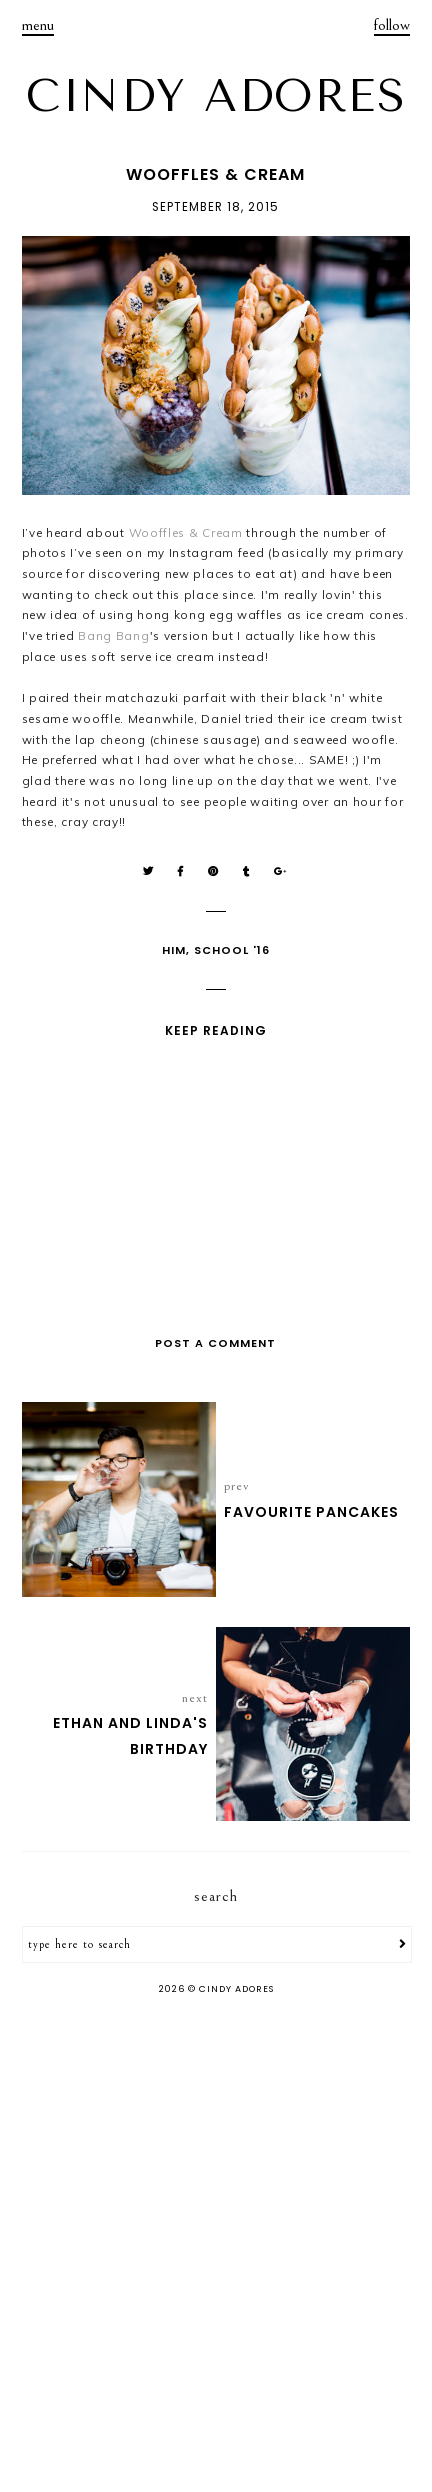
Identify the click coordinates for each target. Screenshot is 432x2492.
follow (392, 25)
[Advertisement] (216, 2246)
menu (38, 25)
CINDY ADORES (216, 96)
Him (174, 950)
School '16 (232, 950)
